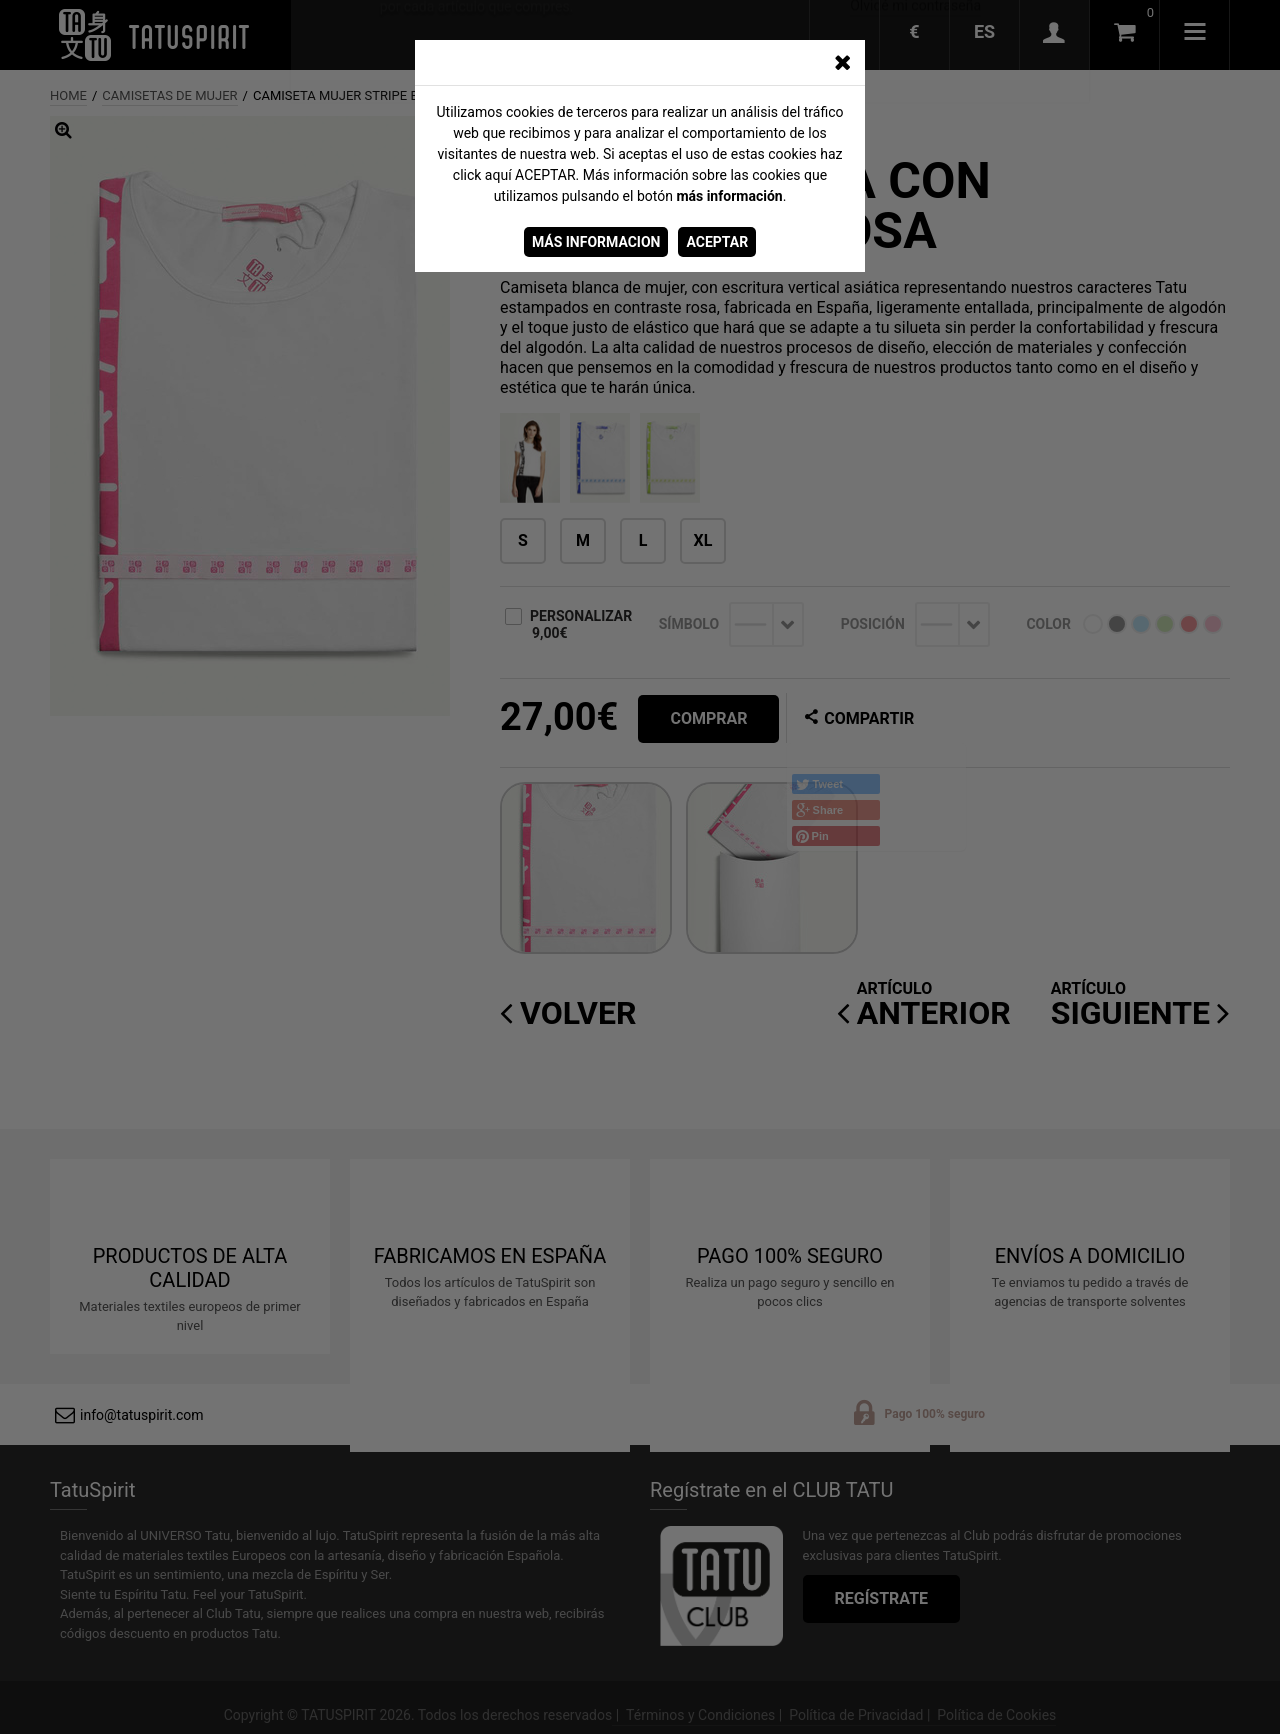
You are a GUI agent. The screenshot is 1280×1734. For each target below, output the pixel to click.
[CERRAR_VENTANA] (842, 63)
